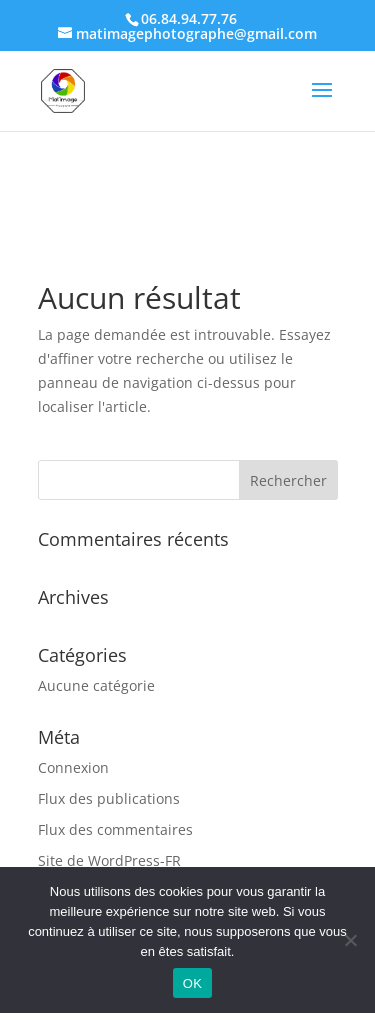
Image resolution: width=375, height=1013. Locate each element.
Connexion (73, 767)
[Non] (350, 940)
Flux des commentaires (115, 829)
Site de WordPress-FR (109, 860)
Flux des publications (109, 798)
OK (192, 983)
